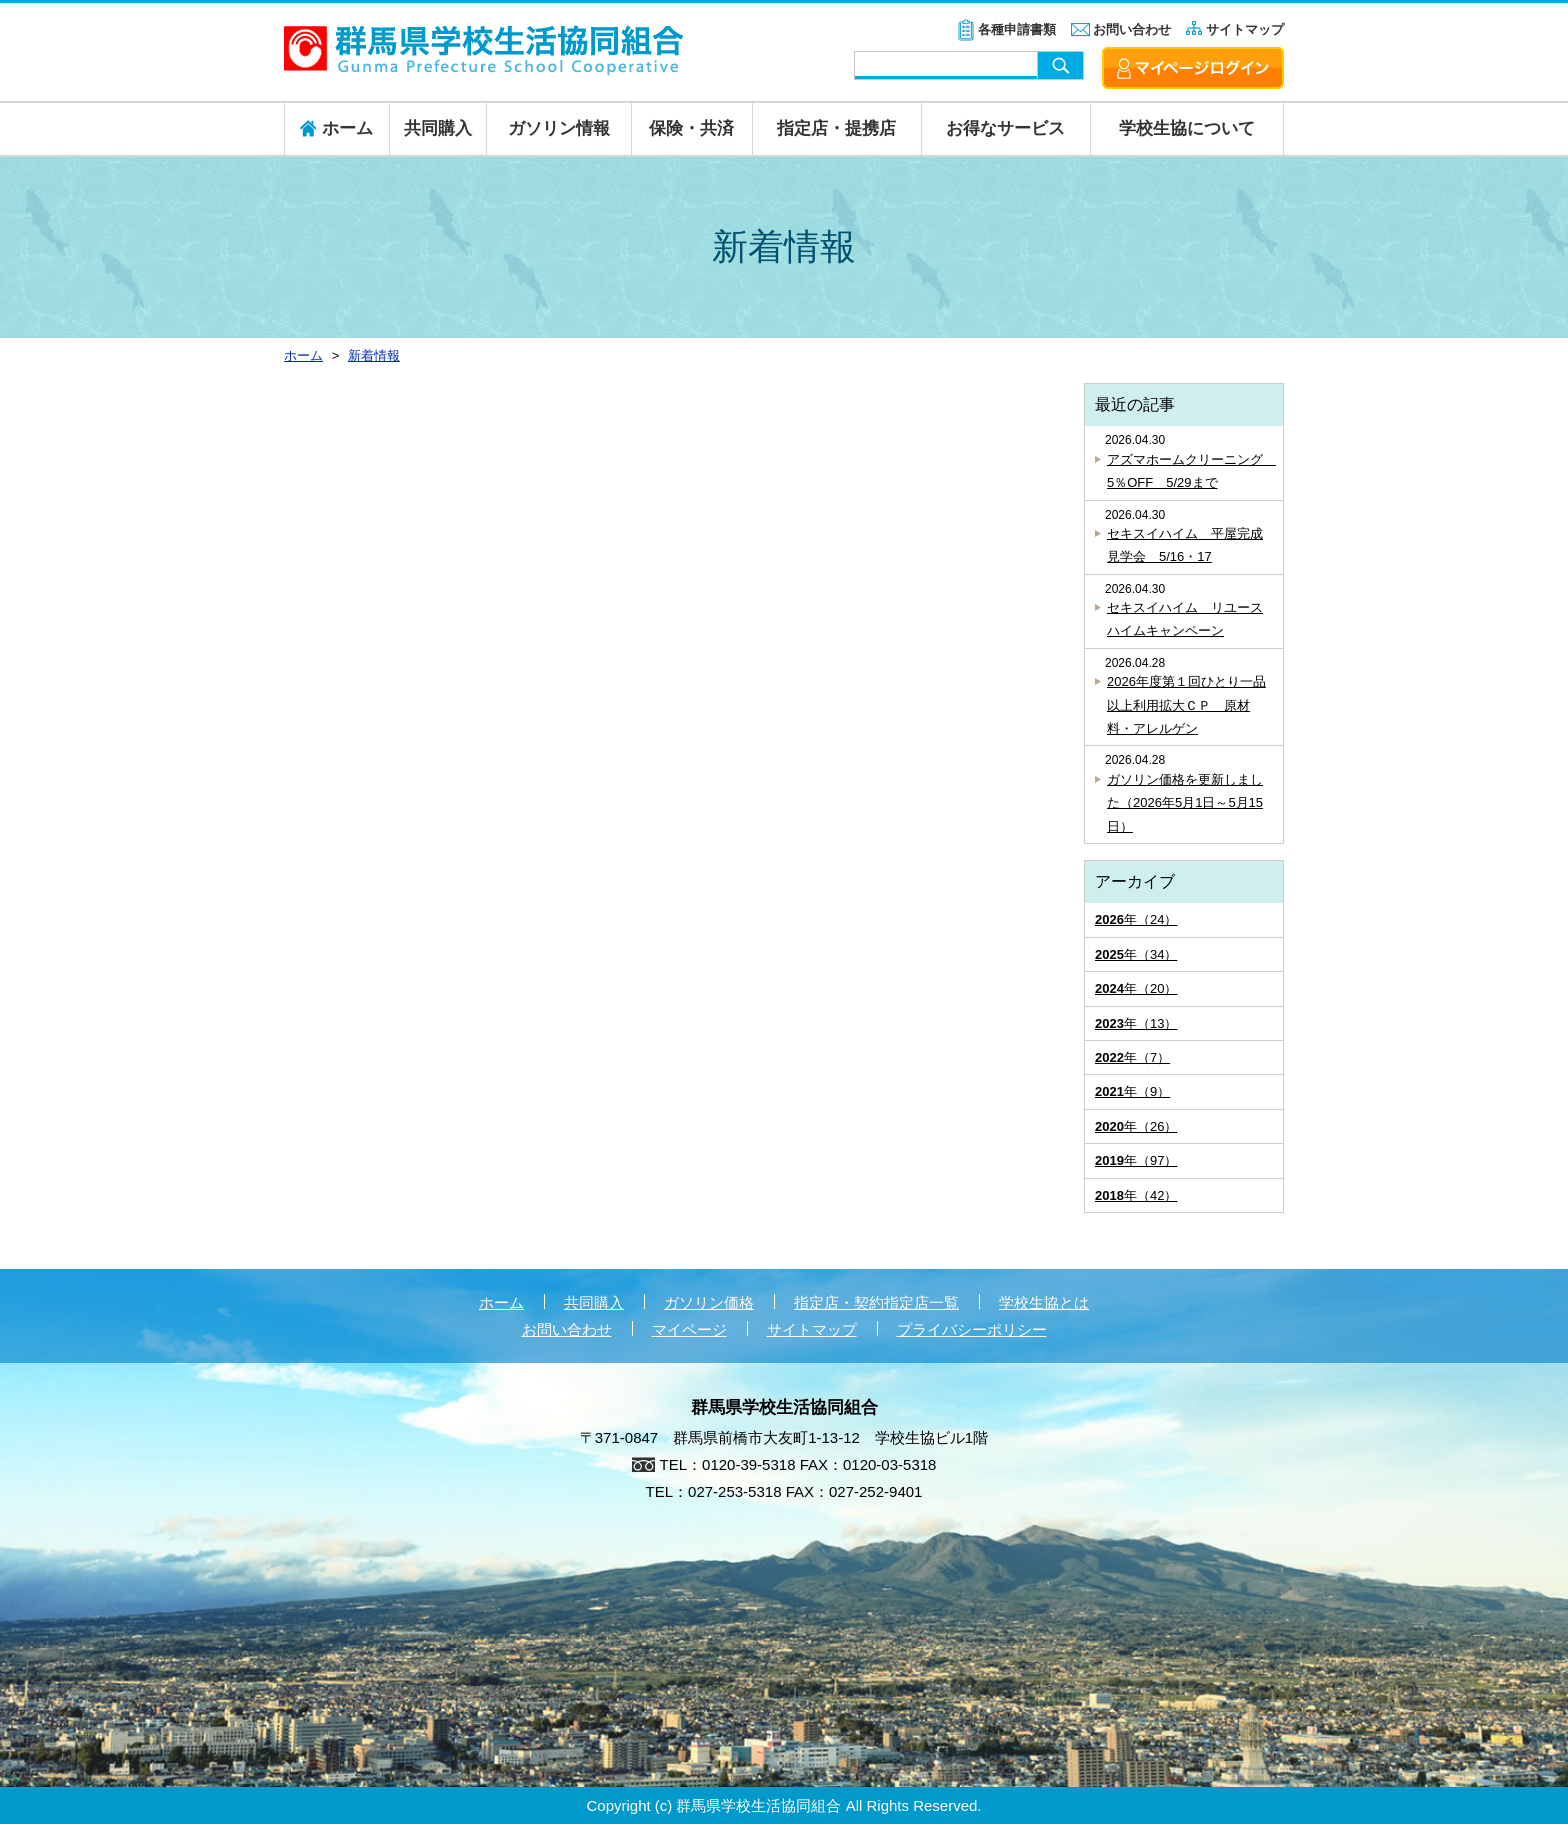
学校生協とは (1044, 1302)
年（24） (1136, 919)
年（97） (1136, 1160)
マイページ (689, 1329)
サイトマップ (1245, 29)
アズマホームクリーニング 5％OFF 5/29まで (1190, 471)
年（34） (1136, 954)
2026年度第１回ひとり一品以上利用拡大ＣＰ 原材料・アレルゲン (1186, 705)
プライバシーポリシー (972, 1329)
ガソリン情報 (559, 128)
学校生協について (1187, 128)
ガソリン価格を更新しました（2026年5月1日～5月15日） (1185, 803)
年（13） (1136, 1023)
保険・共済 (691, 128)
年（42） (1136, 1195)
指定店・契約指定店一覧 (876, 1302)
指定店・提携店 (836, 128)
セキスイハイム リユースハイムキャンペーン (1185, 619)
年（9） (1132, 1091)
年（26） (1136, 1126)
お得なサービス (1005, 128)
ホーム (501, 1302)
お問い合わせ (1132, 29)
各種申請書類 (1017, 29)
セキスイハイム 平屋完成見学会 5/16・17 (1185, 545)
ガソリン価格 (709, 1302)
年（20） (1136, 988)
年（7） (1132, 1057)
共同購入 (438, 128)
